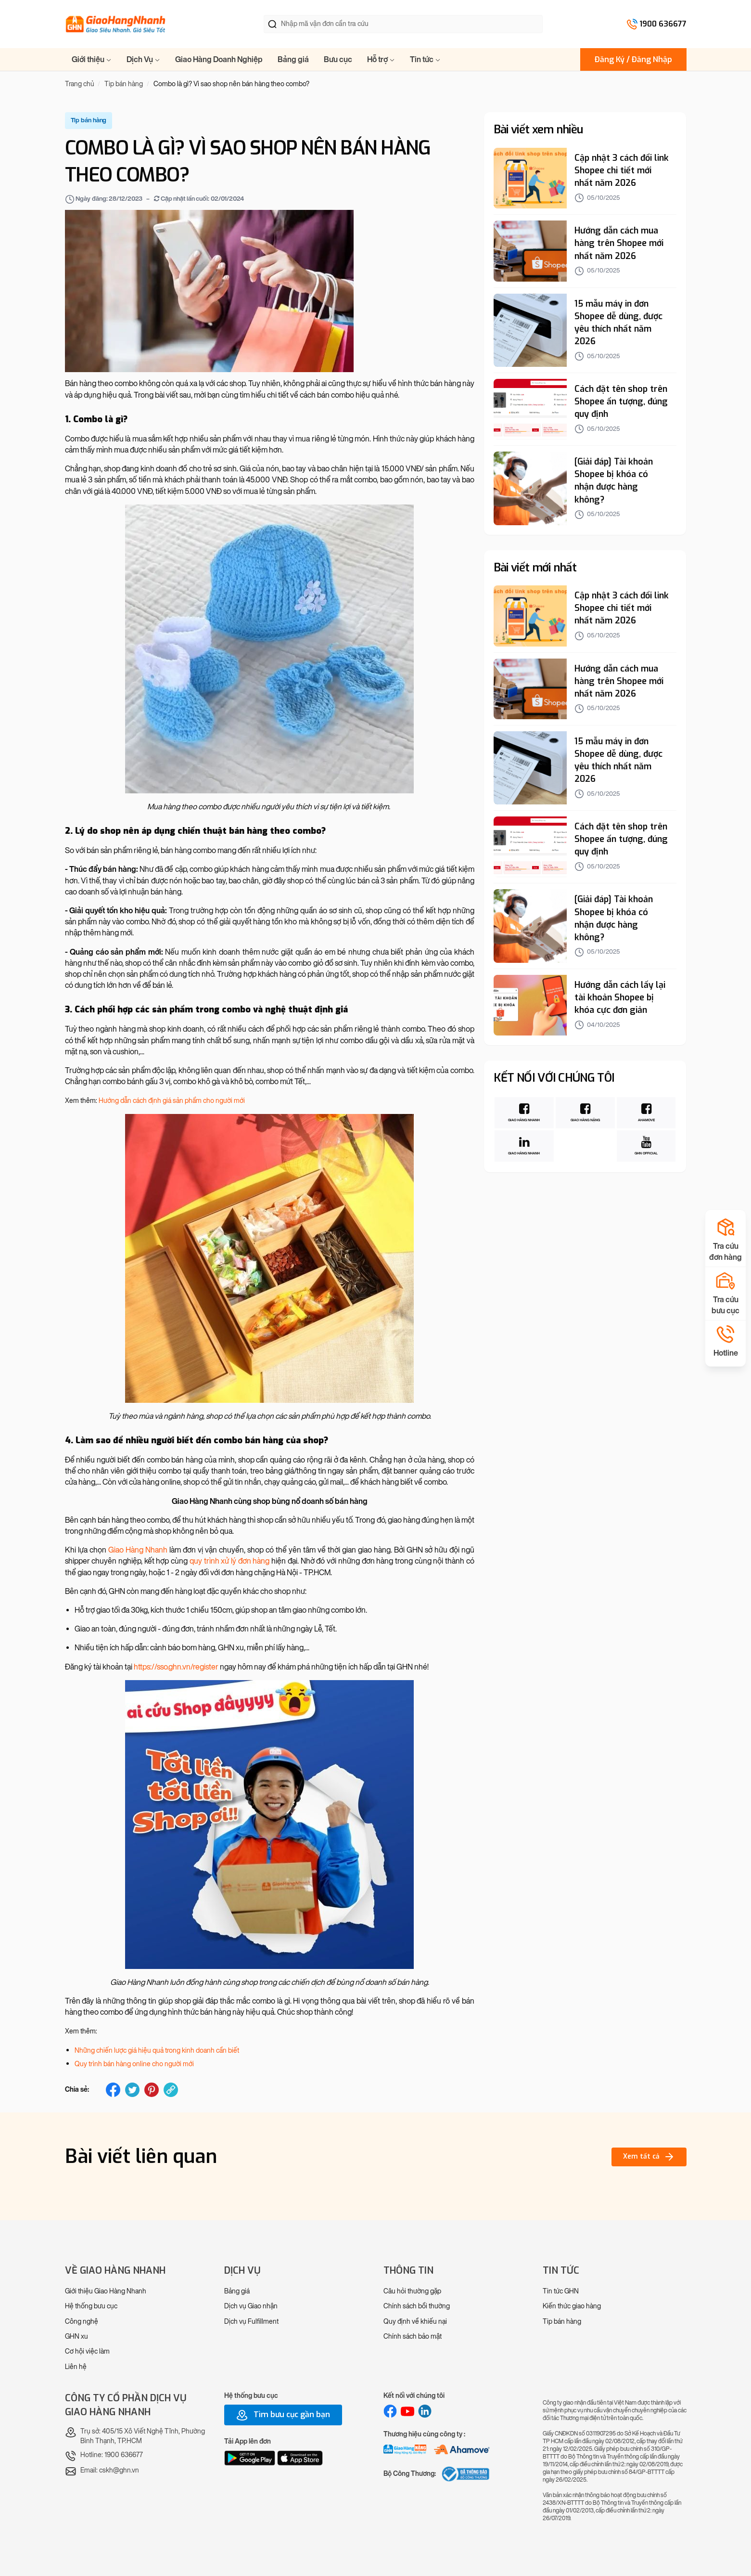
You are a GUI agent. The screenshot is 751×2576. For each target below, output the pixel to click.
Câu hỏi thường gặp (412, 2291)
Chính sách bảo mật (412, 2336)
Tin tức (425, 59)
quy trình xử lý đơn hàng (230, 1561)
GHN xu (76, 2336)
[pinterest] (151, 2090)
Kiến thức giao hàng (572, 2306)
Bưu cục (338, 59)
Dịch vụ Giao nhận (251, 2306)
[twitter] (132, 2090)
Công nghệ (81, 2321)
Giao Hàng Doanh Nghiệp (219, 59)
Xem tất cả (649, 2157)
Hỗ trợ (381, 59)
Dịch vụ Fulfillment (251, 2321)
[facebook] (113, 2090)
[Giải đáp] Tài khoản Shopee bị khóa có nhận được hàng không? (613, 480)
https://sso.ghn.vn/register (176, 1666)
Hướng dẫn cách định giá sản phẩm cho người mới (172, 1101)
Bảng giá (293, 59)
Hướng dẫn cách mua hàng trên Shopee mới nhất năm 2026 (618, 243)
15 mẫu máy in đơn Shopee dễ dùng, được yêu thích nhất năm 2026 (618, 322)
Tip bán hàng (562, 2321)
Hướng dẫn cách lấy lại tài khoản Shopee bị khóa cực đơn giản (619, 997)
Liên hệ (76, 2367)
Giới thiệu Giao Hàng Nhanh (105, 2291)
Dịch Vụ (143, 59)
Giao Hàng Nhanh (137, 1549)
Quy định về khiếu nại (415, 2321)
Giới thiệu (92, 59)
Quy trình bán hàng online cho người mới (134, 2064)
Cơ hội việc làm (87, 2351)
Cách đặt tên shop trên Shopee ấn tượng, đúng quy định (621, 401)
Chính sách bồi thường (416, 2306)
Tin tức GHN (561, 2291)
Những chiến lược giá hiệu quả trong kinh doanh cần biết (157, 2050)
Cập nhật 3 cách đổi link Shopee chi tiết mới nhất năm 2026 (621, 170)
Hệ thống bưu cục (91, 2306)
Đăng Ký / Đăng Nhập (633, 59)
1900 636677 (663, 24)
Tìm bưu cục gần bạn (283, 2415)
